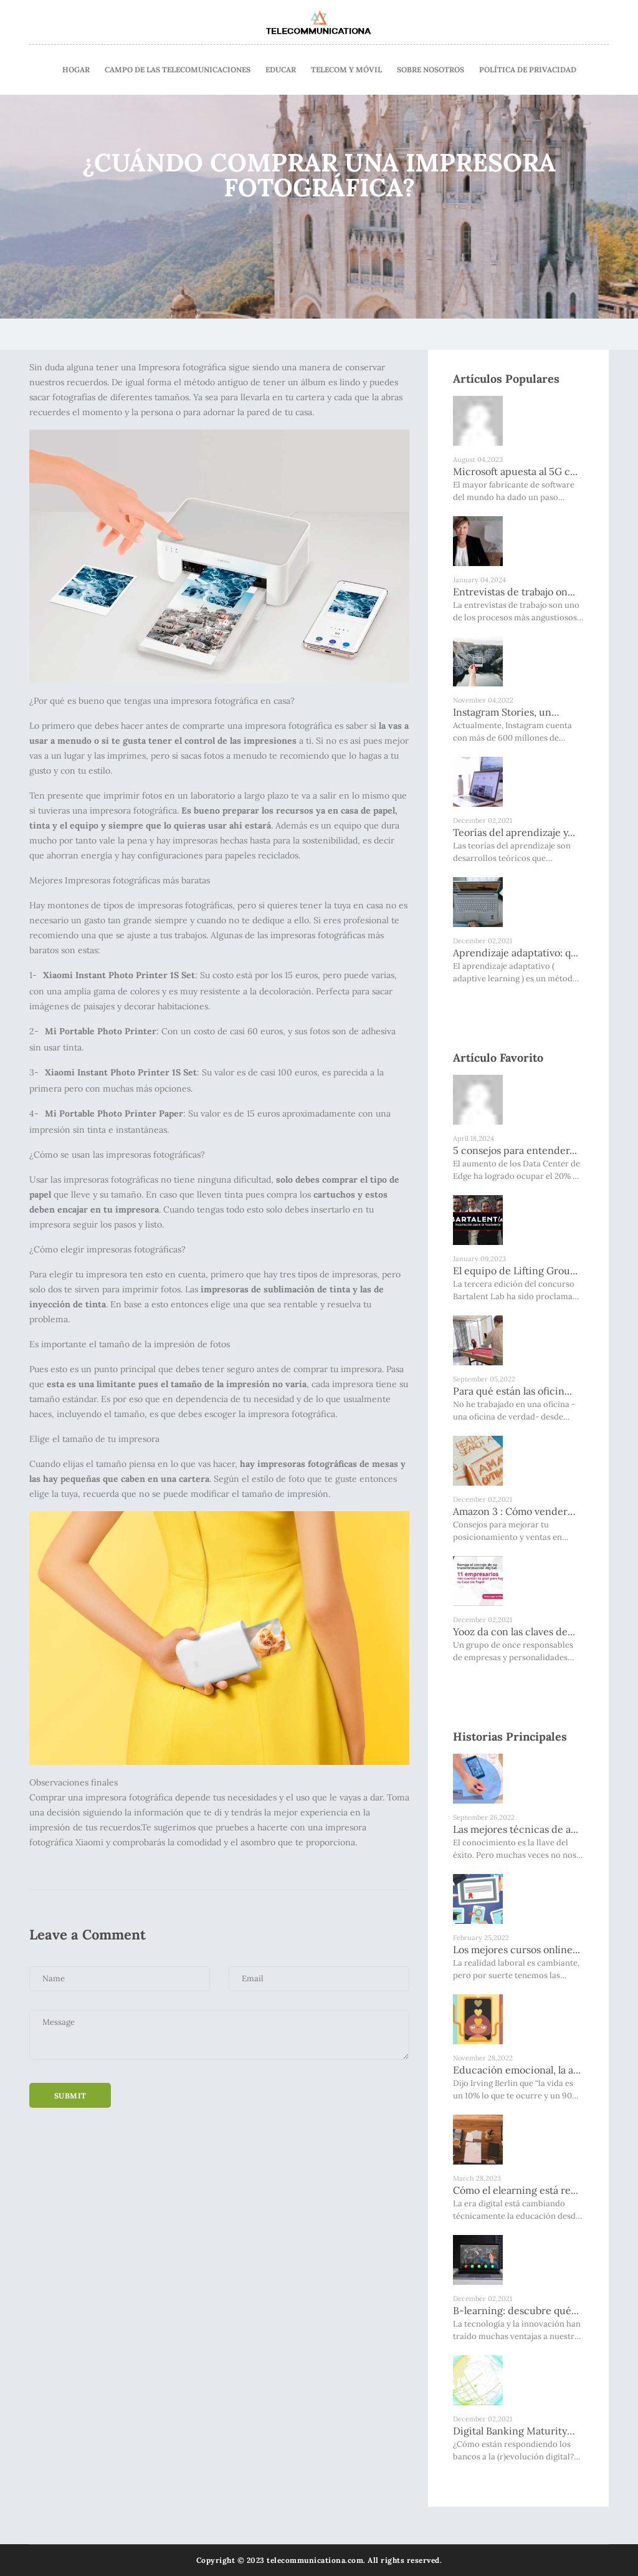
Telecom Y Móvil (346, 69)
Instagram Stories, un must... (502, 712)
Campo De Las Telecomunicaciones (177, 69)
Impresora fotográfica (182, 367)
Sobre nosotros (430, 69)
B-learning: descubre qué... (516, 2310)
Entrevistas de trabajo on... (514, 591)
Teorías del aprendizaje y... (514, 832)
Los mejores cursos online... (516, 1949)
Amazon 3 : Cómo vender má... (510, 1512)
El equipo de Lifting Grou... (515, 1270)
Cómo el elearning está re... (515, 2190)
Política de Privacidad (527, 69)
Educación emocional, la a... (517, 2070)
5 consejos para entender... (515, 1150)
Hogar (76, 69)
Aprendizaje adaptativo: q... (515, 952)
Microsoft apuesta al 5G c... (515, 471)
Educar (280, 69)
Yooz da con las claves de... (514, 1631)
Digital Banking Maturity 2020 (510, 2431)
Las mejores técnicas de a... (515, 1829)
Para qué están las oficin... (512, 1391)
